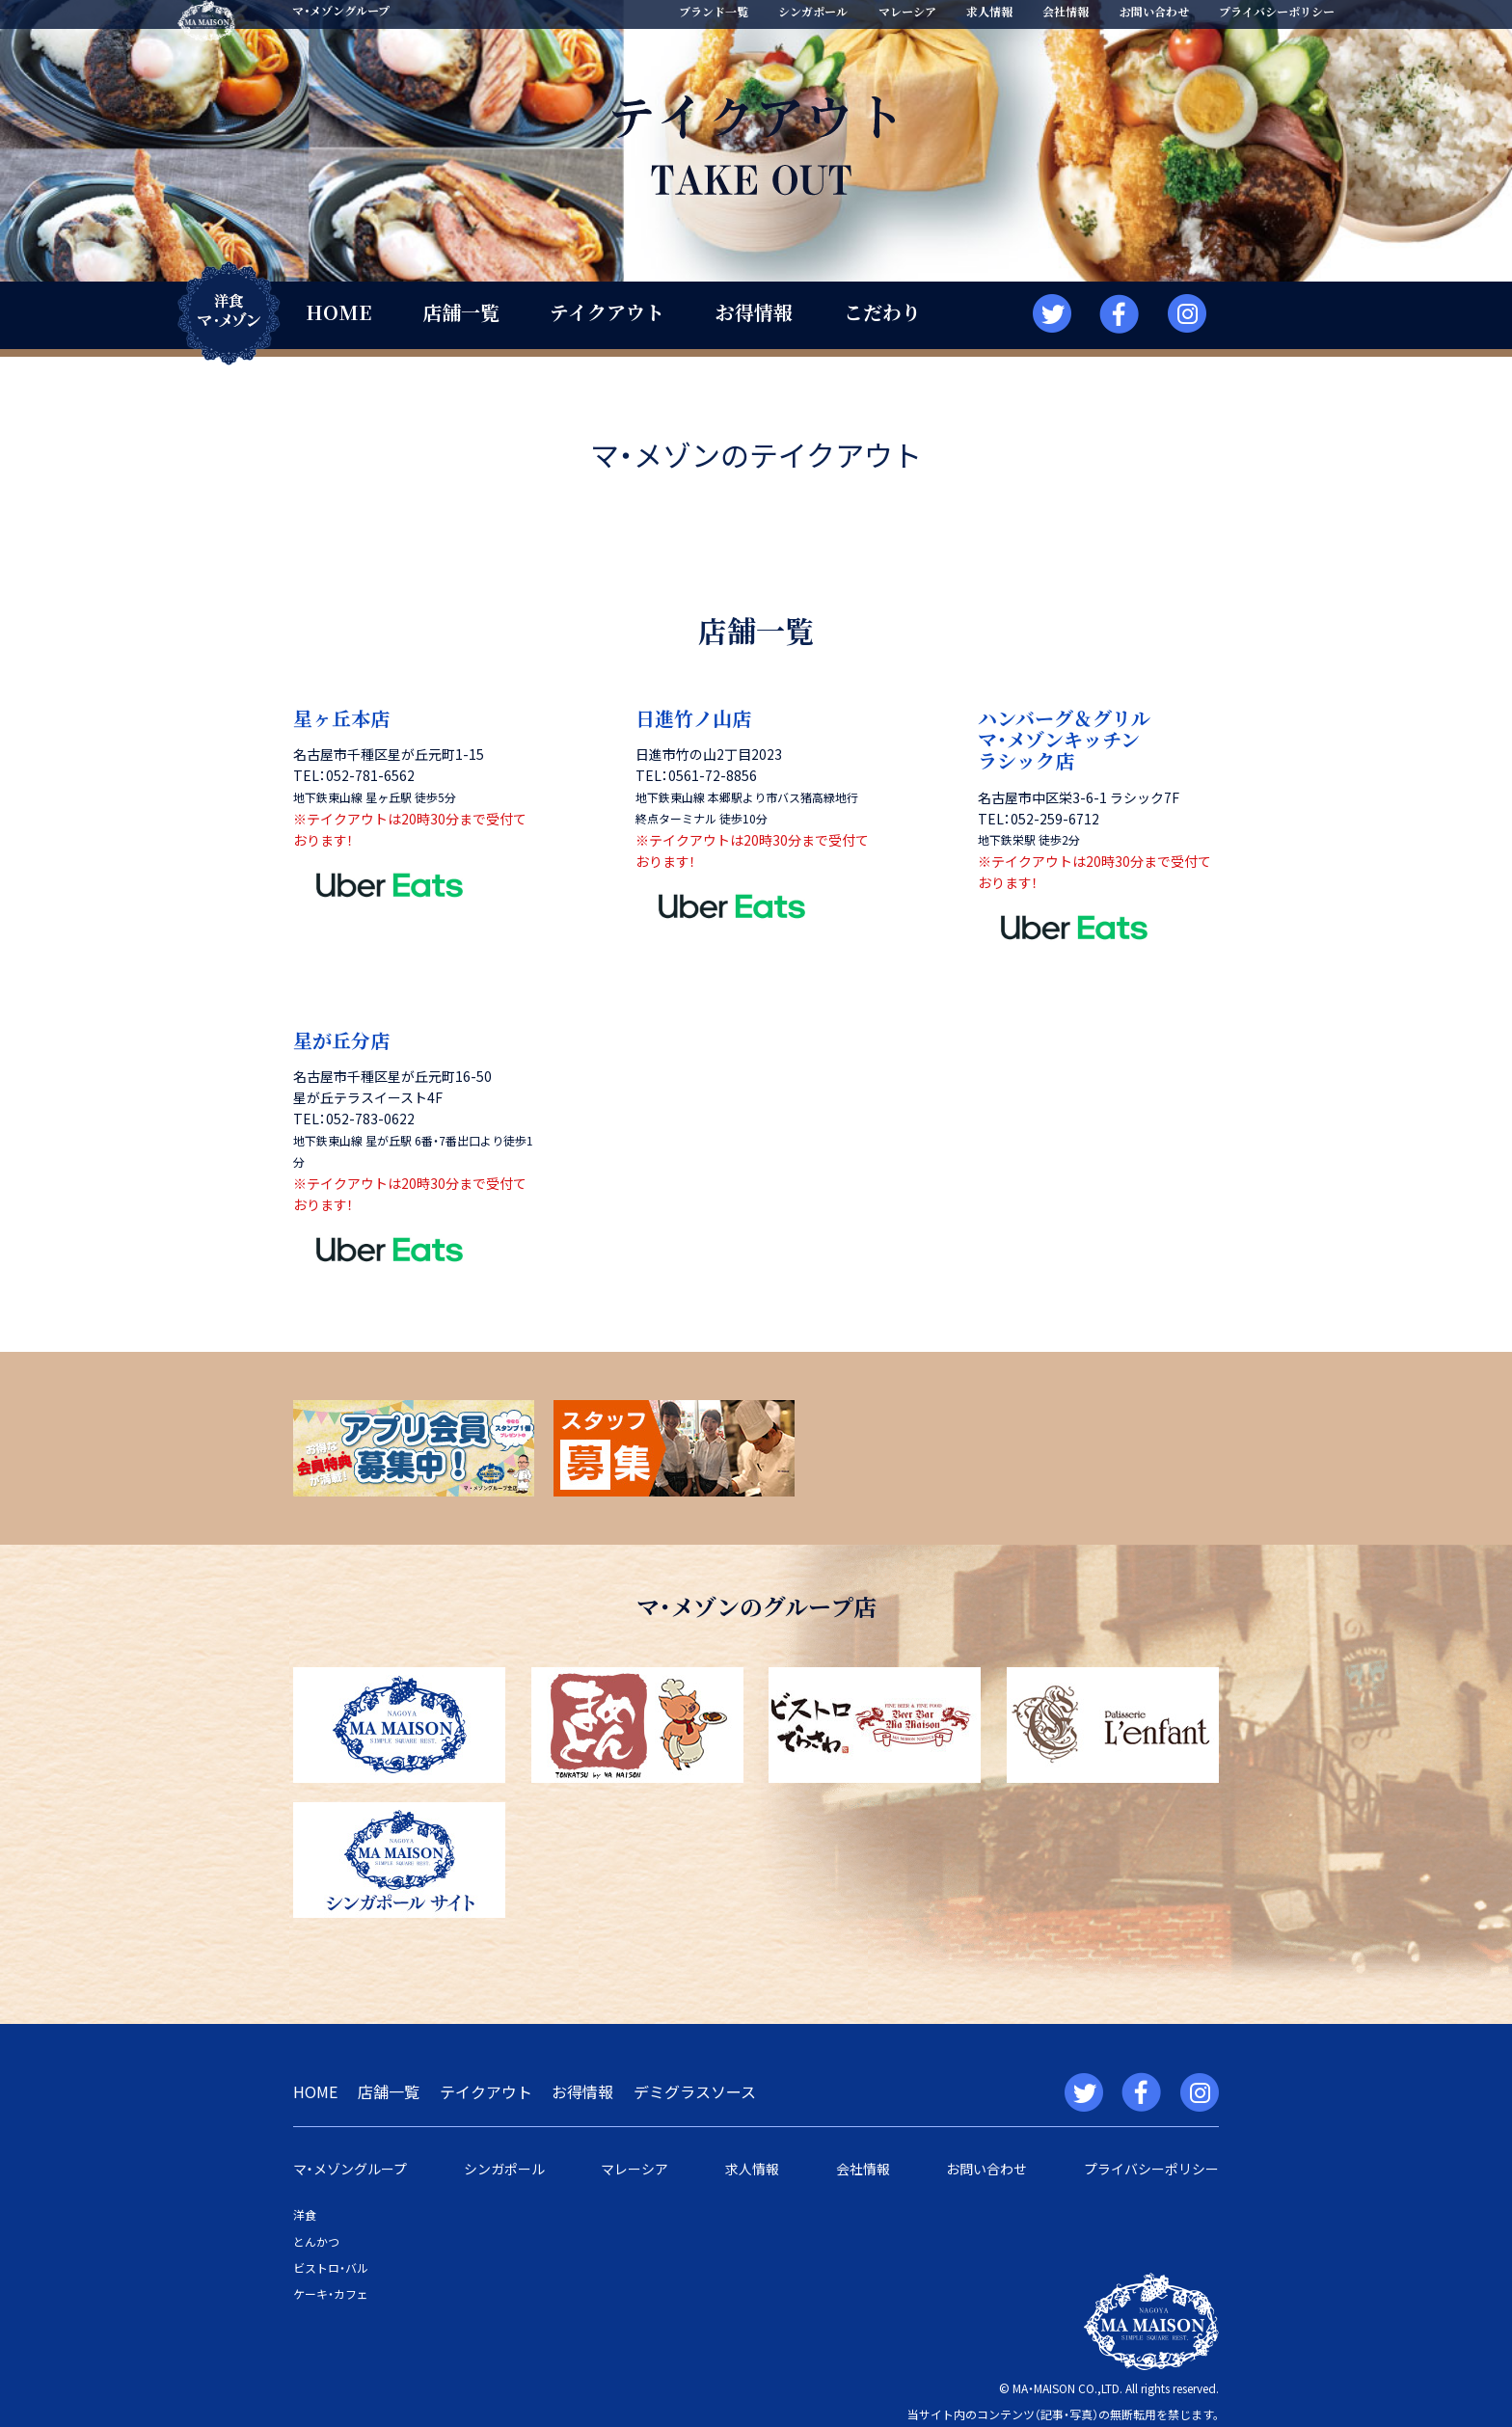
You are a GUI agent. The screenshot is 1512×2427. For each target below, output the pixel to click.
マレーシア (907, 11)
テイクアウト (607, 312)
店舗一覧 (461, 312)
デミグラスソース (695, 2091)
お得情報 (754, 312)
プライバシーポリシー (1277, 11)
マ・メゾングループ (350, 2168)
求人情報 (989, 11)
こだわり (882, 312)
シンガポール (813, 11)
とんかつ (316, 2241)
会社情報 (1065, 11)
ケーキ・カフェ (330, 2293)
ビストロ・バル (330, 2267)
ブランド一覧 (713, 11)
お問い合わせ (1154, 11)
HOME (338, 312)
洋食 (304, 2214)
